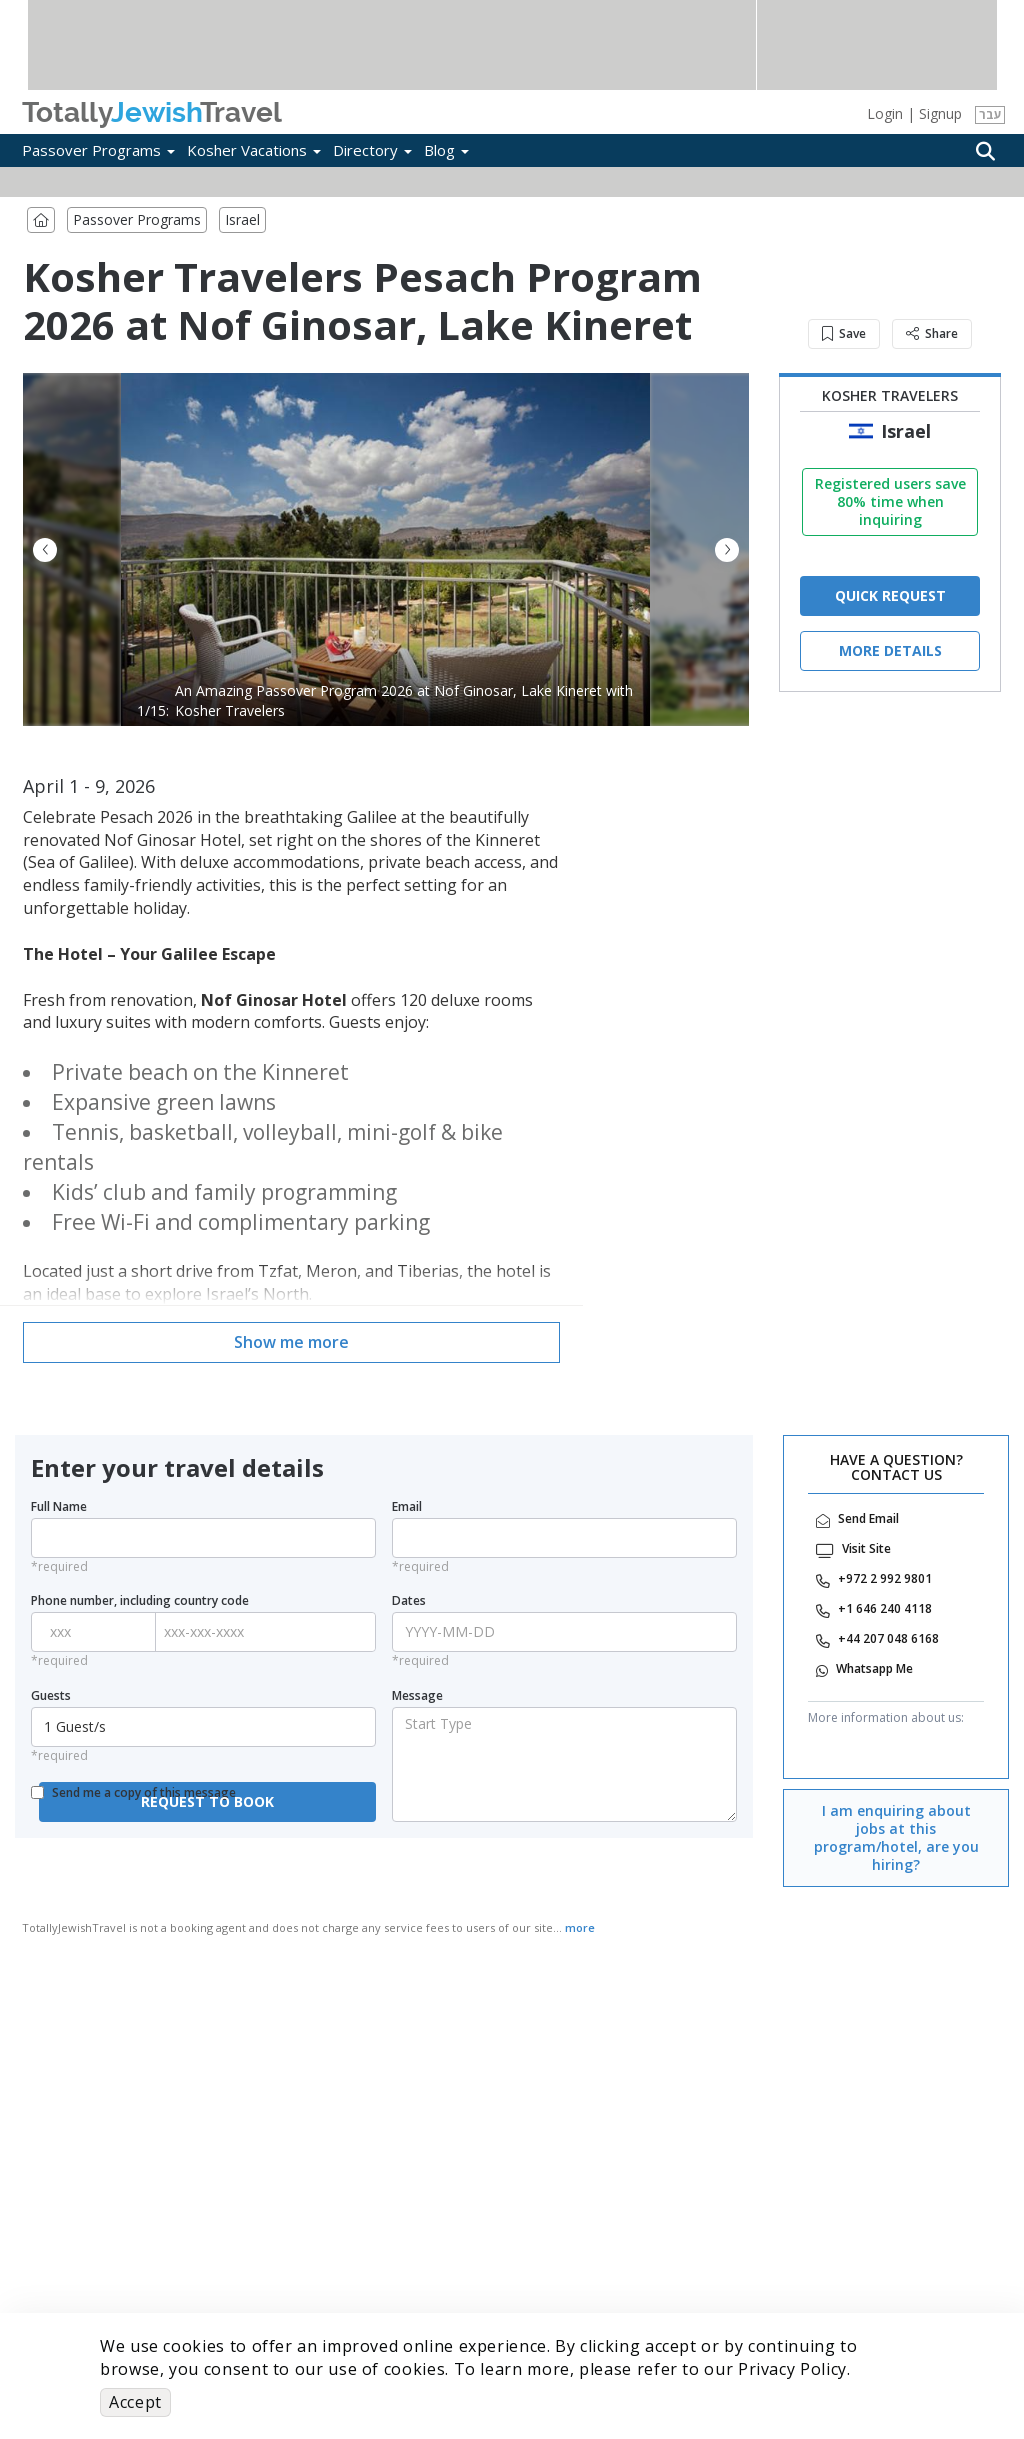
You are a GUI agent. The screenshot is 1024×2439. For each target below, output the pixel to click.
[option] (386, 549)
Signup (940, 113)
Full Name (59, 1507)
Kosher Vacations (254, 150)
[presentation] (171, 1878)
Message (417, 1696)
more (580, 1927)
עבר (990, 114)
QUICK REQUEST (890, 595)
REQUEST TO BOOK (207, 1801)
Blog (446, 150)
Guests (51, 1696)
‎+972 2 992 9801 (885, 1579)
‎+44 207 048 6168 (888, 1639)
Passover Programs (98, 150)
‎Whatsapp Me (874, 1669)
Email (407, 1507)
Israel (242, 219)
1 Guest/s (206, 1726)
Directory (372, 150)
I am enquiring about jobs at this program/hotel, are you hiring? (896, 1837)
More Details (890, 650)
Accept (135, 2402)
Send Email (868, 1519)
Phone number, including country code (140, 1601)
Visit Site (866, 1549)
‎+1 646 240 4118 (885, 1609)
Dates (409, 1601)
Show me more (291, 1342)
